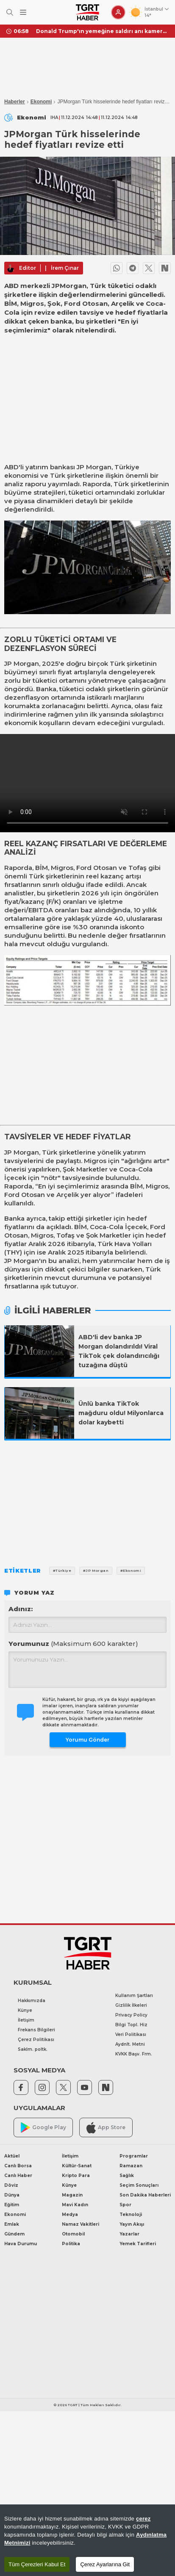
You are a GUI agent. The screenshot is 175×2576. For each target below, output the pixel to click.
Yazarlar (129, 2234)
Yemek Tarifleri (137, 2243)
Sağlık (126, 2175)
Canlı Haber (18, 2175)
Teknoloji (130, 2214)
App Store (105, 2127)
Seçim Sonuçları (138, 2185)
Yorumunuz (73, 1644)
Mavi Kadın (75, 2205)
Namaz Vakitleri (80, 2224)
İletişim (26, 2020)
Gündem (14, 2234)
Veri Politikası (130, 2034)
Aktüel (11, 2156)
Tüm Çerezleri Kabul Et (36, 2564)
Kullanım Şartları (134, 1995)
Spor (125, 2205)
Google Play (43, 2127)
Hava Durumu (20, 2243)
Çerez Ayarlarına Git (105, 2564)
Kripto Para (76, 2175)
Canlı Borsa (18, 2166)
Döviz (11, 2185)
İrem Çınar (65, 268)
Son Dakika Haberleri (145, 2195)
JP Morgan (94, 467)
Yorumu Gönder (87, 1740)
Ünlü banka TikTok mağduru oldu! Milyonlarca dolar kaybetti (121, 1413)
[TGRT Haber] (87, 12)
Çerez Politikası (36, 2039)
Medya (70, 2214)
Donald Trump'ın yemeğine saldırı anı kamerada (102, 31)
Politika (71, 2243)
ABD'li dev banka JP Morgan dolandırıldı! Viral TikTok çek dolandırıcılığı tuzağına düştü (118, 1351)
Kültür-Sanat (77, 2166)
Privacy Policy (131, 2015)
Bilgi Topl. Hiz (131, 2025)
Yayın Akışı (131, 2224)
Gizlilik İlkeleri (131, 2005)
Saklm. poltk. (32, 2049)
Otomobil (73, 2234)
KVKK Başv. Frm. (133, 2054)
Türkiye (126, 467)
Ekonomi (41, 102)
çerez (143, 2518)
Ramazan (130, 2166)
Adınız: (20, 1609)
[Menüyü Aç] (23, 12)
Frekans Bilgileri (36, 2030)
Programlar (133, 2156)
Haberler (14, 102)
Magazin (72, 2195)
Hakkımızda (31, 2000)
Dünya (11, 2195)
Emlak (11, 2224)
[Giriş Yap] (118, 12)
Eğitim (11, 2205)
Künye (25, 2010)
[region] (87, 2540)
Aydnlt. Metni (130, 2044)
